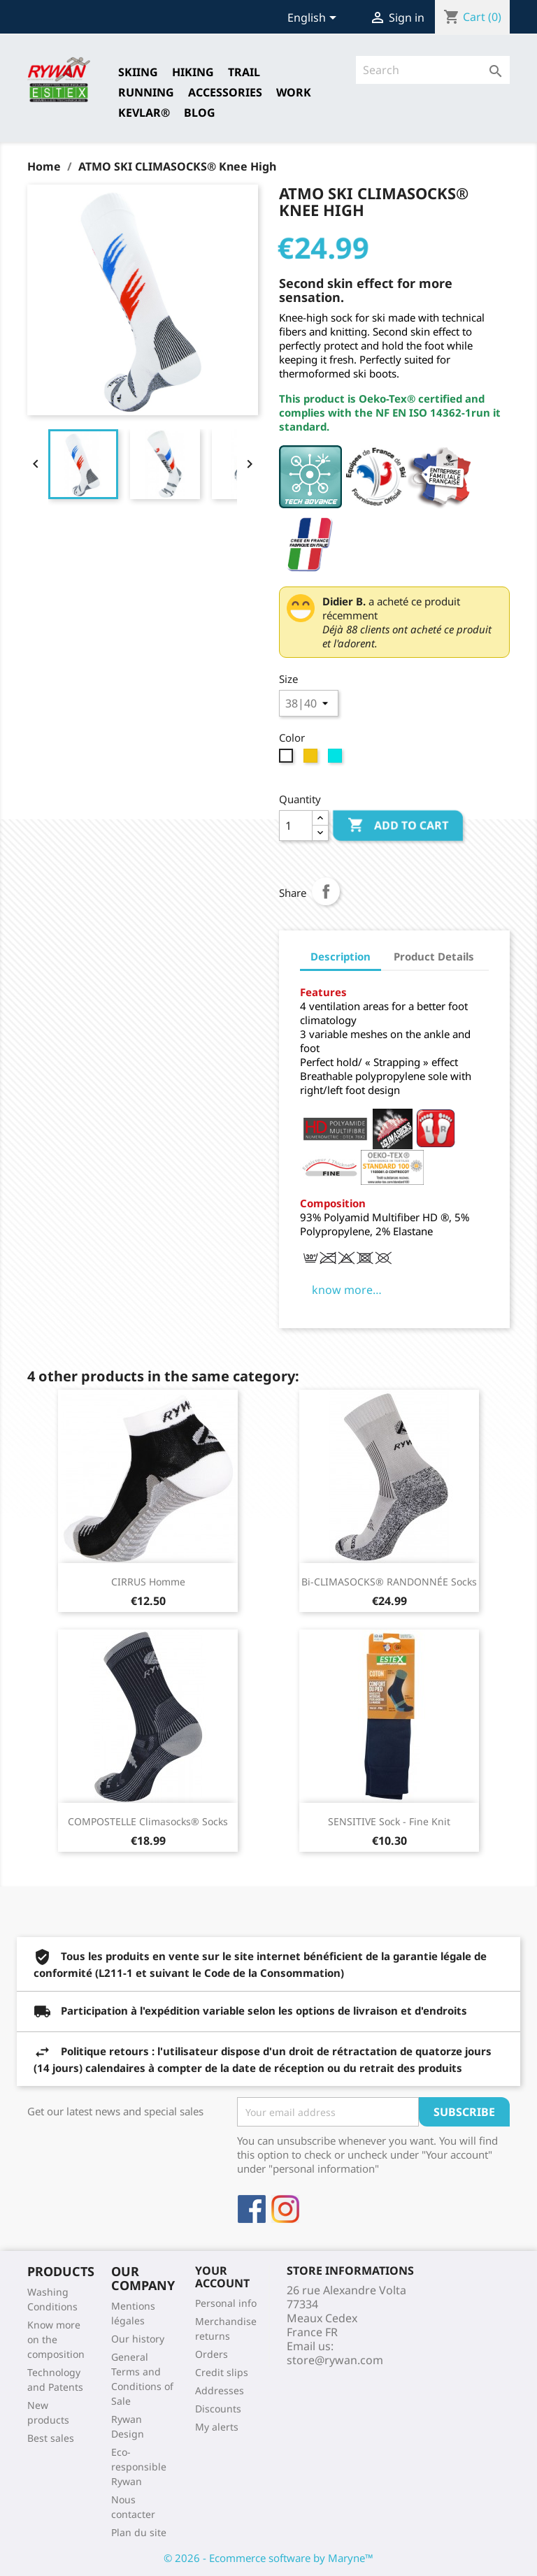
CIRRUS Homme (148, 1581)
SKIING (138, 72)
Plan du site (138, 2532)
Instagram (285, 2209)
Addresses (219, 2390)
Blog (199, 112)
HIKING (193, 72)
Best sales (50, 2438)
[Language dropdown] (314, 18)
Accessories (225, 92)
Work (293, 92)
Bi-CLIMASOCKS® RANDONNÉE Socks (389, 1581)
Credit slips (221, 2372)
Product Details (434, 956)
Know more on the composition (56, 2339)
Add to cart (398, 825)
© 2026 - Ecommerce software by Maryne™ (268, 2558)
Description (340, 956)
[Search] (433, 70)
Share (326, 891)
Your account (222, 2277)
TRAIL (244, 72)
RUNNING (146, 92)
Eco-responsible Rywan (138, 2466)
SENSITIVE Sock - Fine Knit (389, 1821)
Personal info (226, 2303)
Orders (211, 2354)
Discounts (218, 2408)
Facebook (252, 2209)
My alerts (216, 2426)
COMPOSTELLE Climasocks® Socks (148, 1821)
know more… (347, 1289)
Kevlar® (144, 112)
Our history (137, 2338)
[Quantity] (296, 825)
